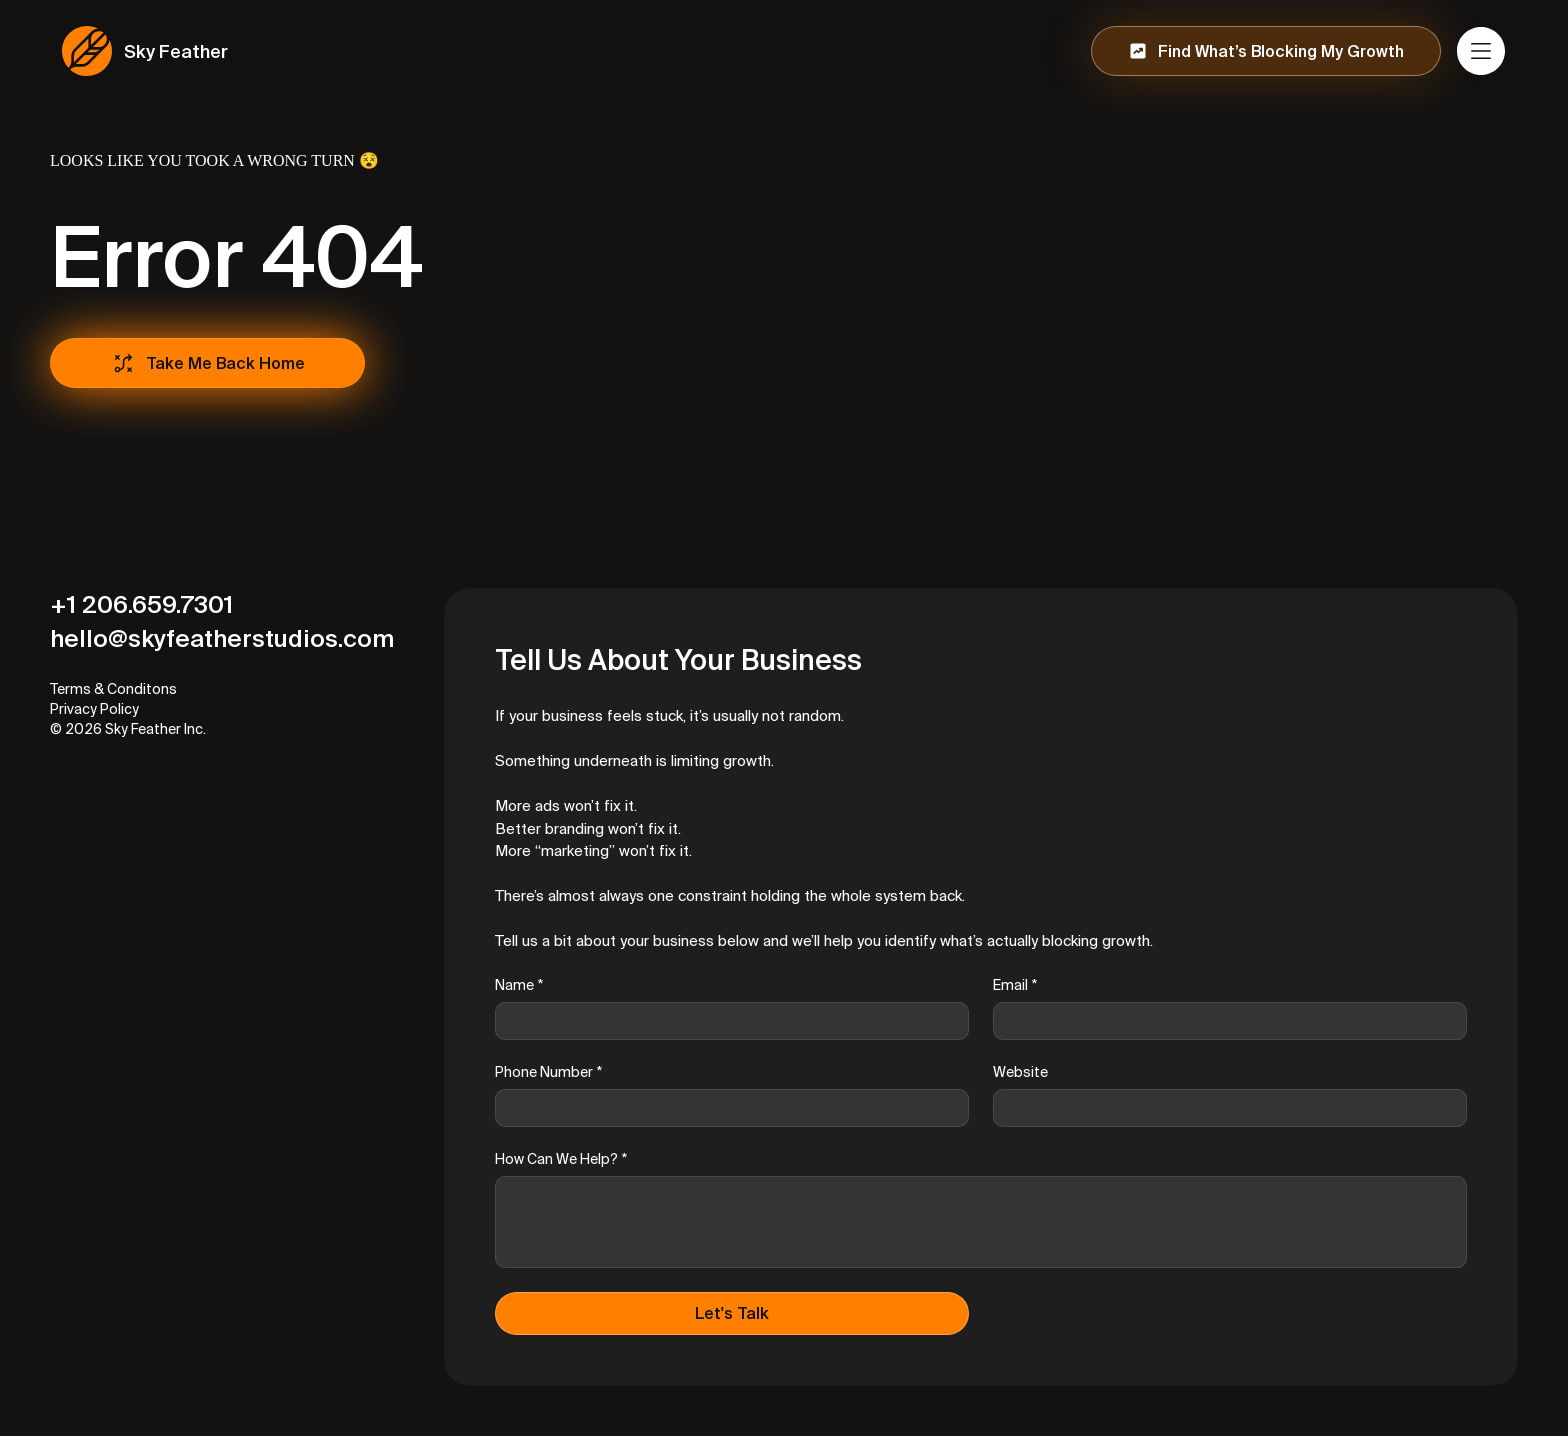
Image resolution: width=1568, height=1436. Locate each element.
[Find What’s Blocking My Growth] (1266, 51)
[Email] (1224, 1021)
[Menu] (1482, 51)
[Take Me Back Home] (207, 363)
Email (1015, 985)
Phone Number (548, 1072)
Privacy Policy (94, 709)
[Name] (726, 1021)
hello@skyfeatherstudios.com (222, 638)
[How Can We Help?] (981, 1222)
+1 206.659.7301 (141, 604)
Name (519, 985)
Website (1020, 1072)
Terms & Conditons (113, 689)
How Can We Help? (561, 1159)
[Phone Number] (726, 1108)
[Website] (1224, 1108)
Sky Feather (176, 51)
